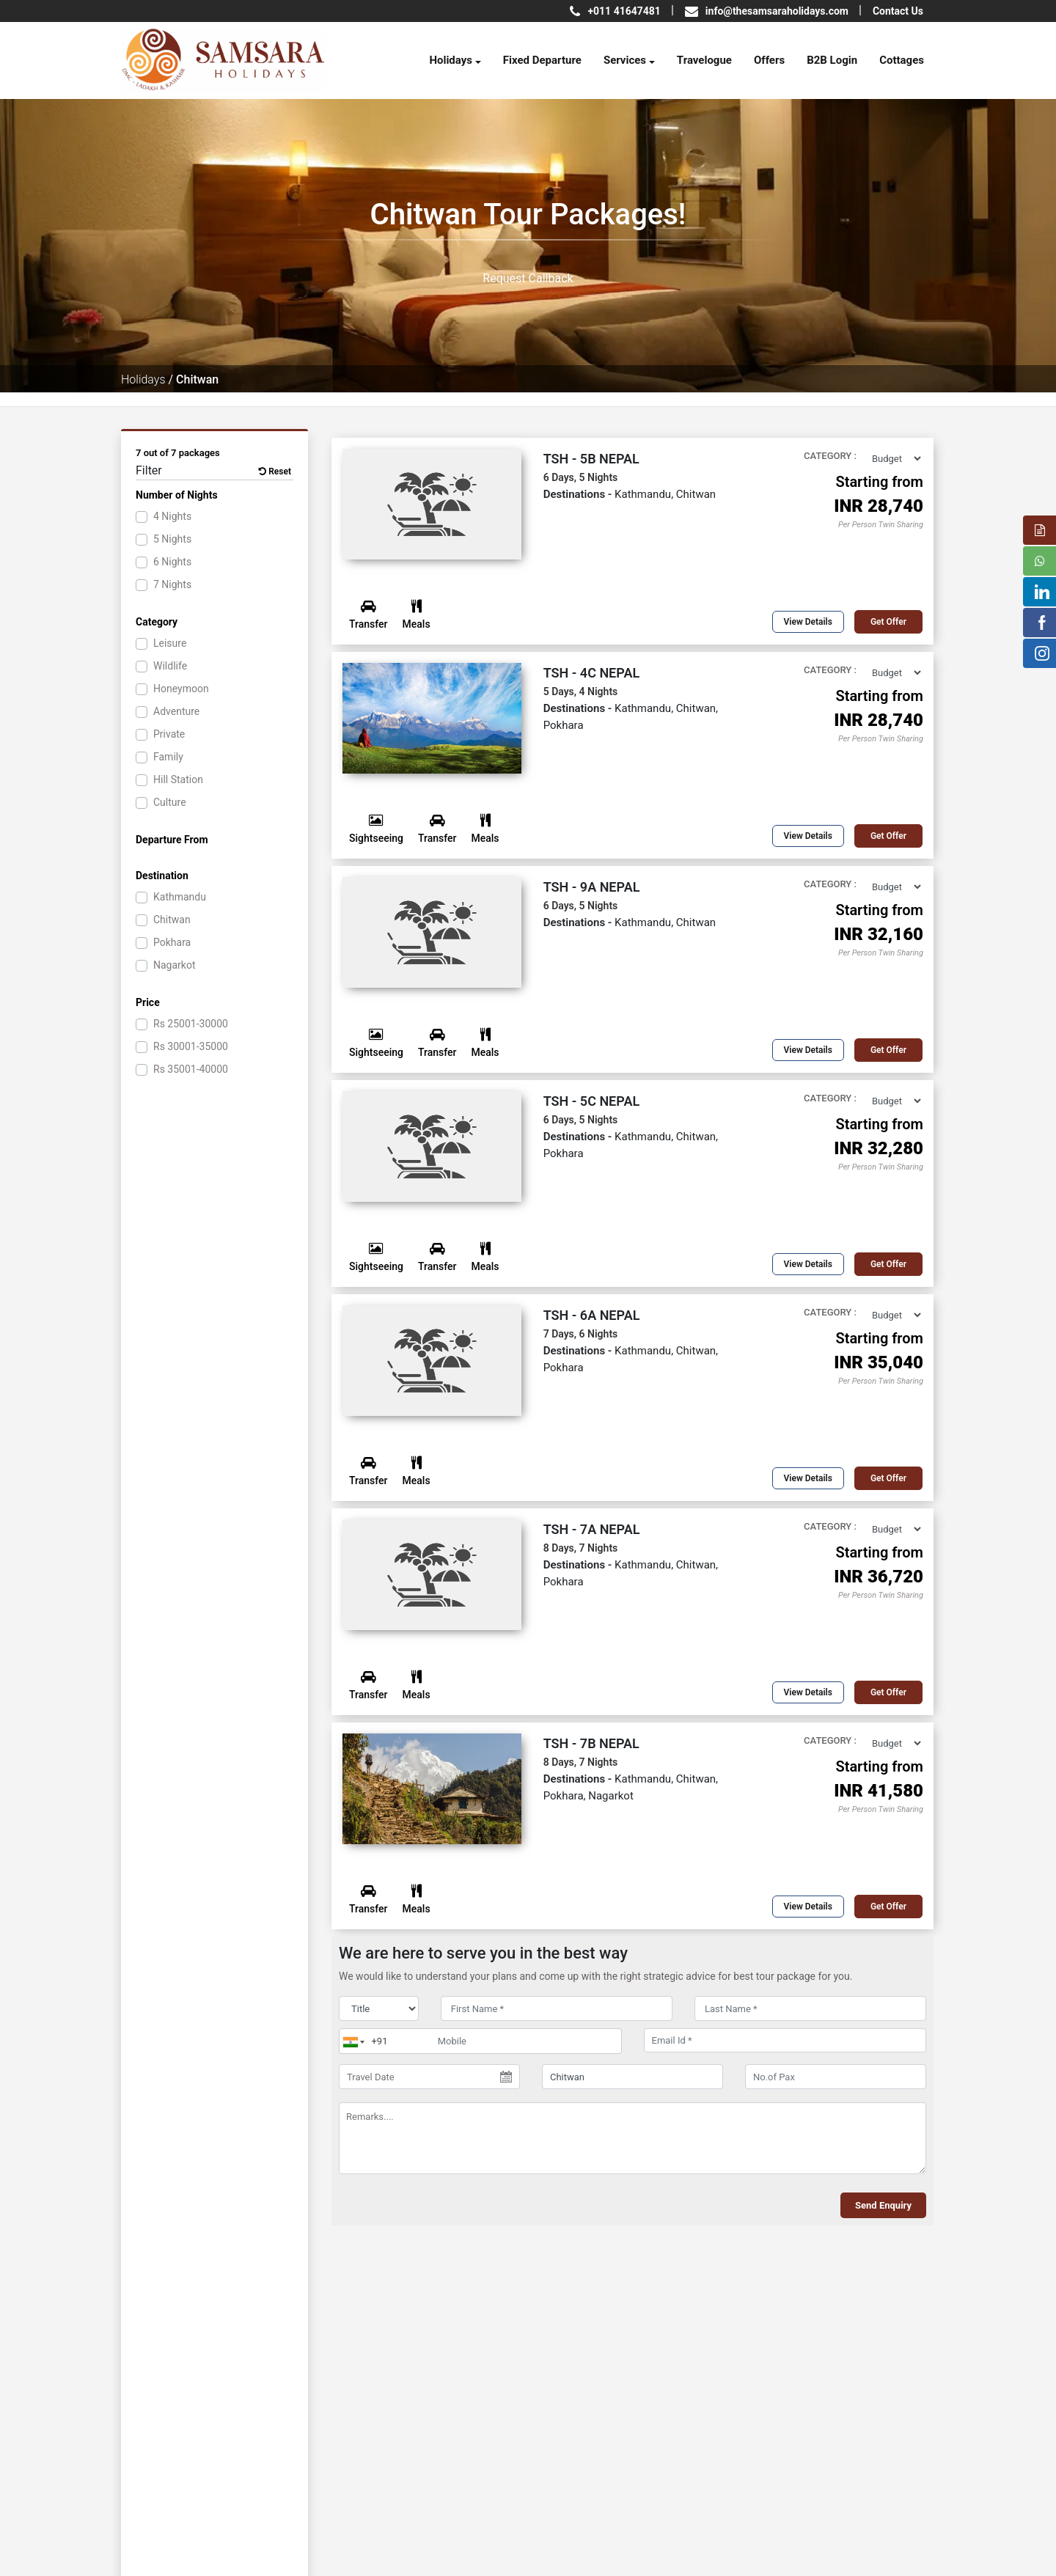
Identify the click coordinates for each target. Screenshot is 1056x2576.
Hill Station (178, 779)
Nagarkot (174, 965)
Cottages (901, 60)
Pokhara (172, 942)
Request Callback (528, 278)
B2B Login (832, 60)
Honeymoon (181, 688)
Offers (769, 60)
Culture (169, 802)
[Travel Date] (429, 2076)
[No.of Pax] (835, 2076)
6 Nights (172, 562)
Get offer (888, 622)
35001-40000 (190, 1069)
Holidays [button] (450, 60)
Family (168, 757)
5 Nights (172, 539)
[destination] (632, 2076)
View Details (808, 622)
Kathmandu (179, 897)
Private (169, 734)
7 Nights (172, 584)
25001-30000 (190, 1024)
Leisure (169, 643)
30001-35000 (190, 1046)
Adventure (176, 711)
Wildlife (170, 666)
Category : (830, 455)
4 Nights (172, 516)
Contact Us (898, 11)
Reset (275, 471)
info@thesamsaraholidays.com (776, 11)
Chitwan (172, 919)
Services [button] (625, 60)
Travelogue (704, 60)
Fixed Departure (542, 60)
